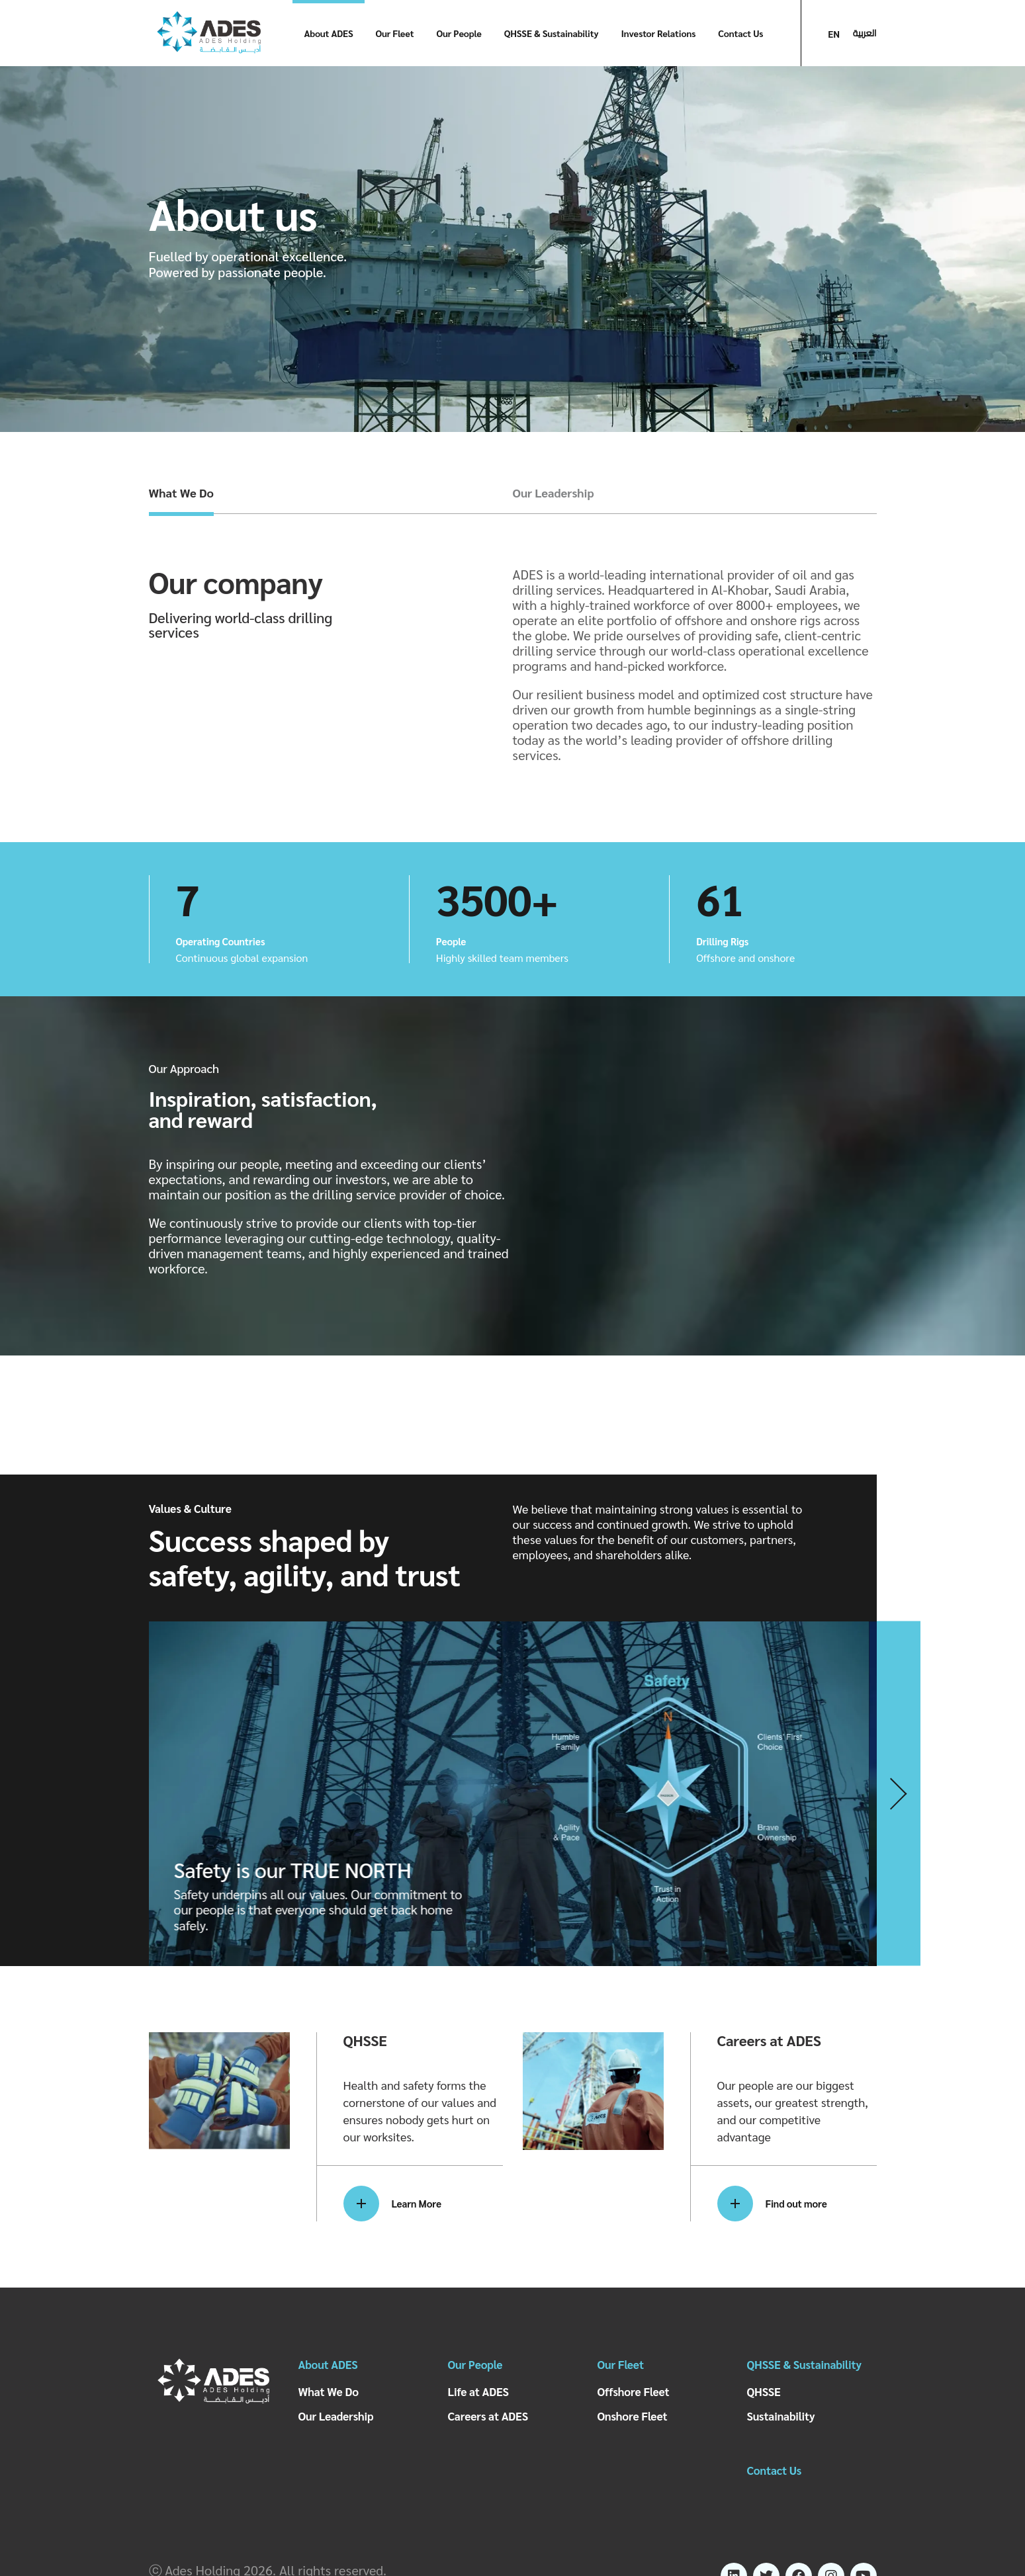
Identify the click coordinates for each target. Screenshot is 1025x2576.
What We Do (181, 492)
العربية (865, 33)
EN (834, 34)
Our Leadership (553, 492)
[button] (898, 1793)
